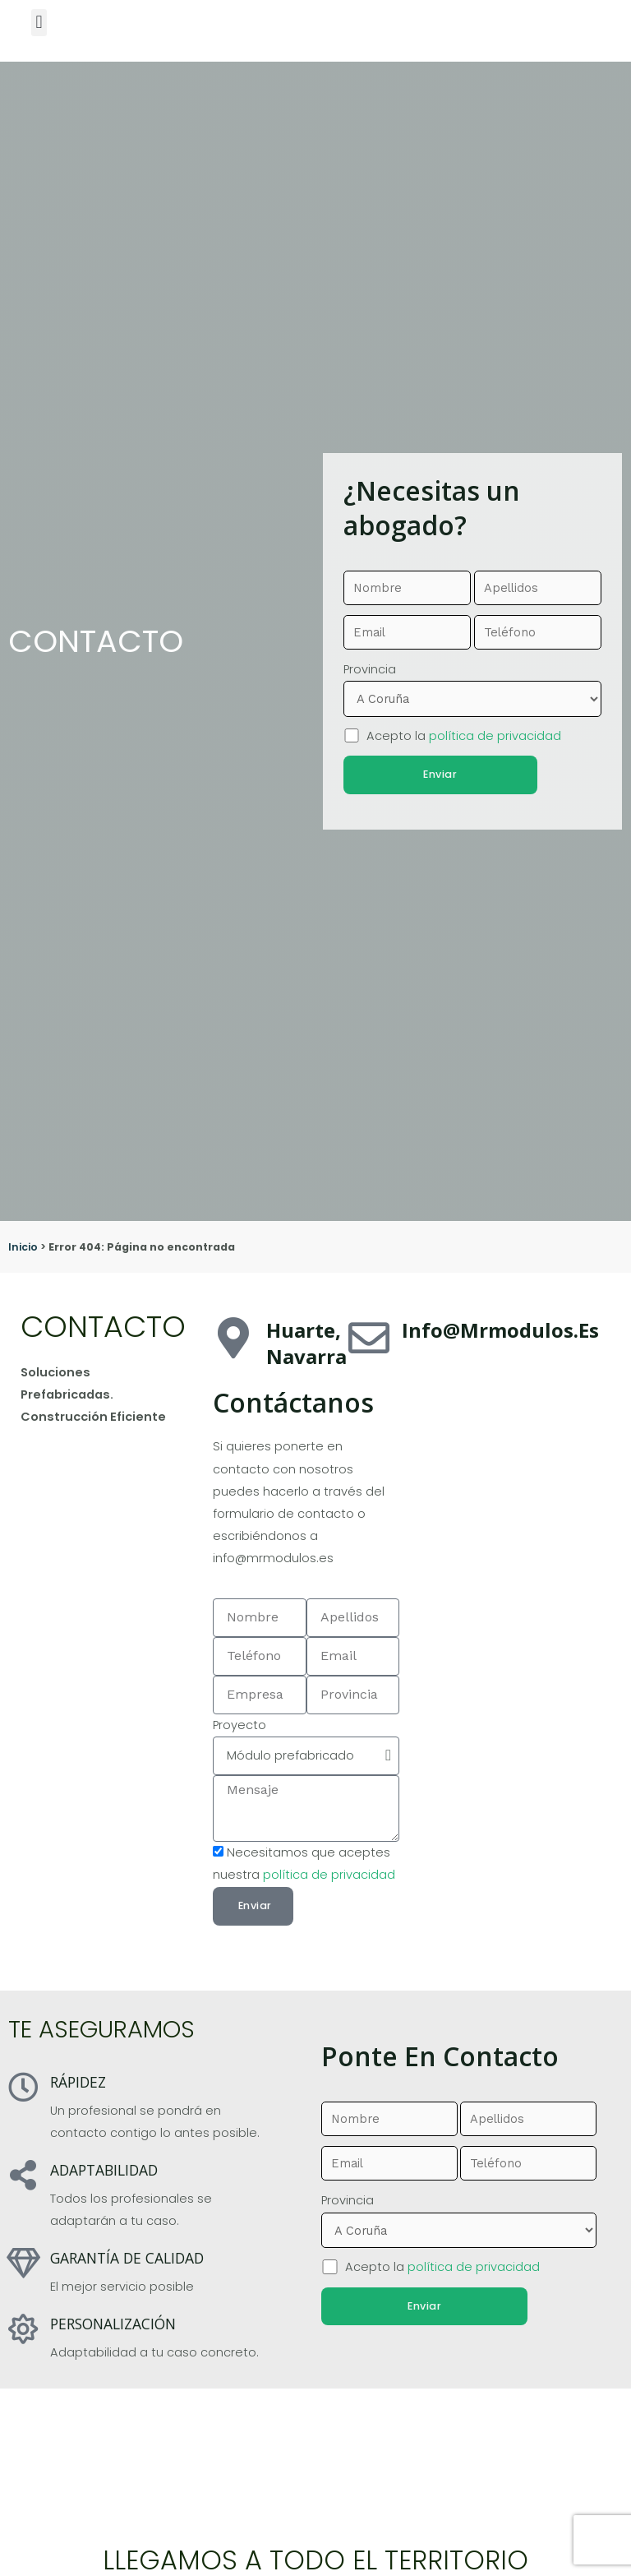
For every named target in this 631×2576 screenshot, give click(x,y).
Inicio (23, 1247)
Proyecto (239, 1725)
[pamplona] (509, 1447)
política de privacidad (495, 734)
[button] (39, 22)
